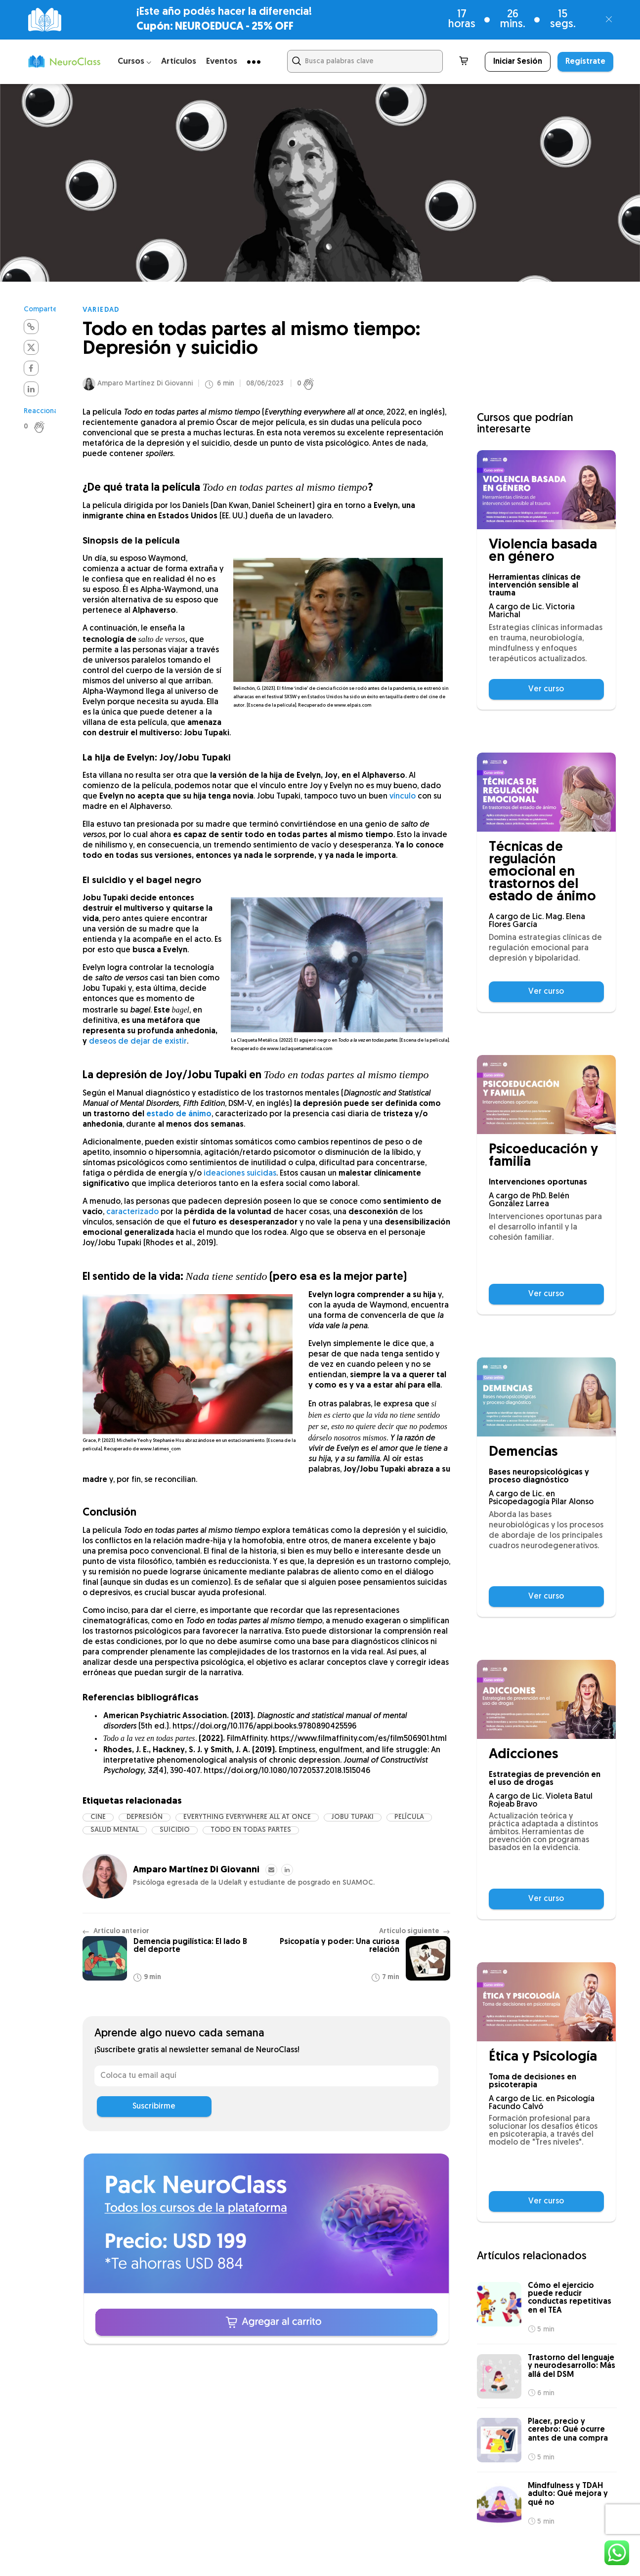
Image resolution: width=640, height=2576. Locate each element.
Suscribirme (153, 2109)
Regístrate (585, 62)
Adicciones (523, 1755)
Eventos (221, 61)
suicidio (175, 1833)
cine (98, 1820)
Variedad (101, 310)
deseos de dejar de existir (138, 1045)
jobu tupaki (353, 1820)
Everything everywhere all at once (247, 1820)
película (409, 1820)
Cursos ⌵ (134, 61)
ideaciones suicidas (240, 1177)
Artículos (178, 61)
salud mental (114, 1833)
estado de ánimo (179, 1117)
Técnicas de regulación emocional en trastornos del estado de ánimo (542, 872)
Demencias (523, 1452)
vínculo (402, 799)
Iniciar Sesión (517, 62)
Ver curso (546, 689)
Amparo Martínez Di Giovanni (145, 386)
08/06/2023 (265, 386)
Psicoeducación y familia (543, 1156)
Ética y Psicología (543, 2057)
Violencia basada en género (543, 551)
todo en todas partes (251, 1833)
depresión (145, 1820)
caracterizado (132, 1215)
